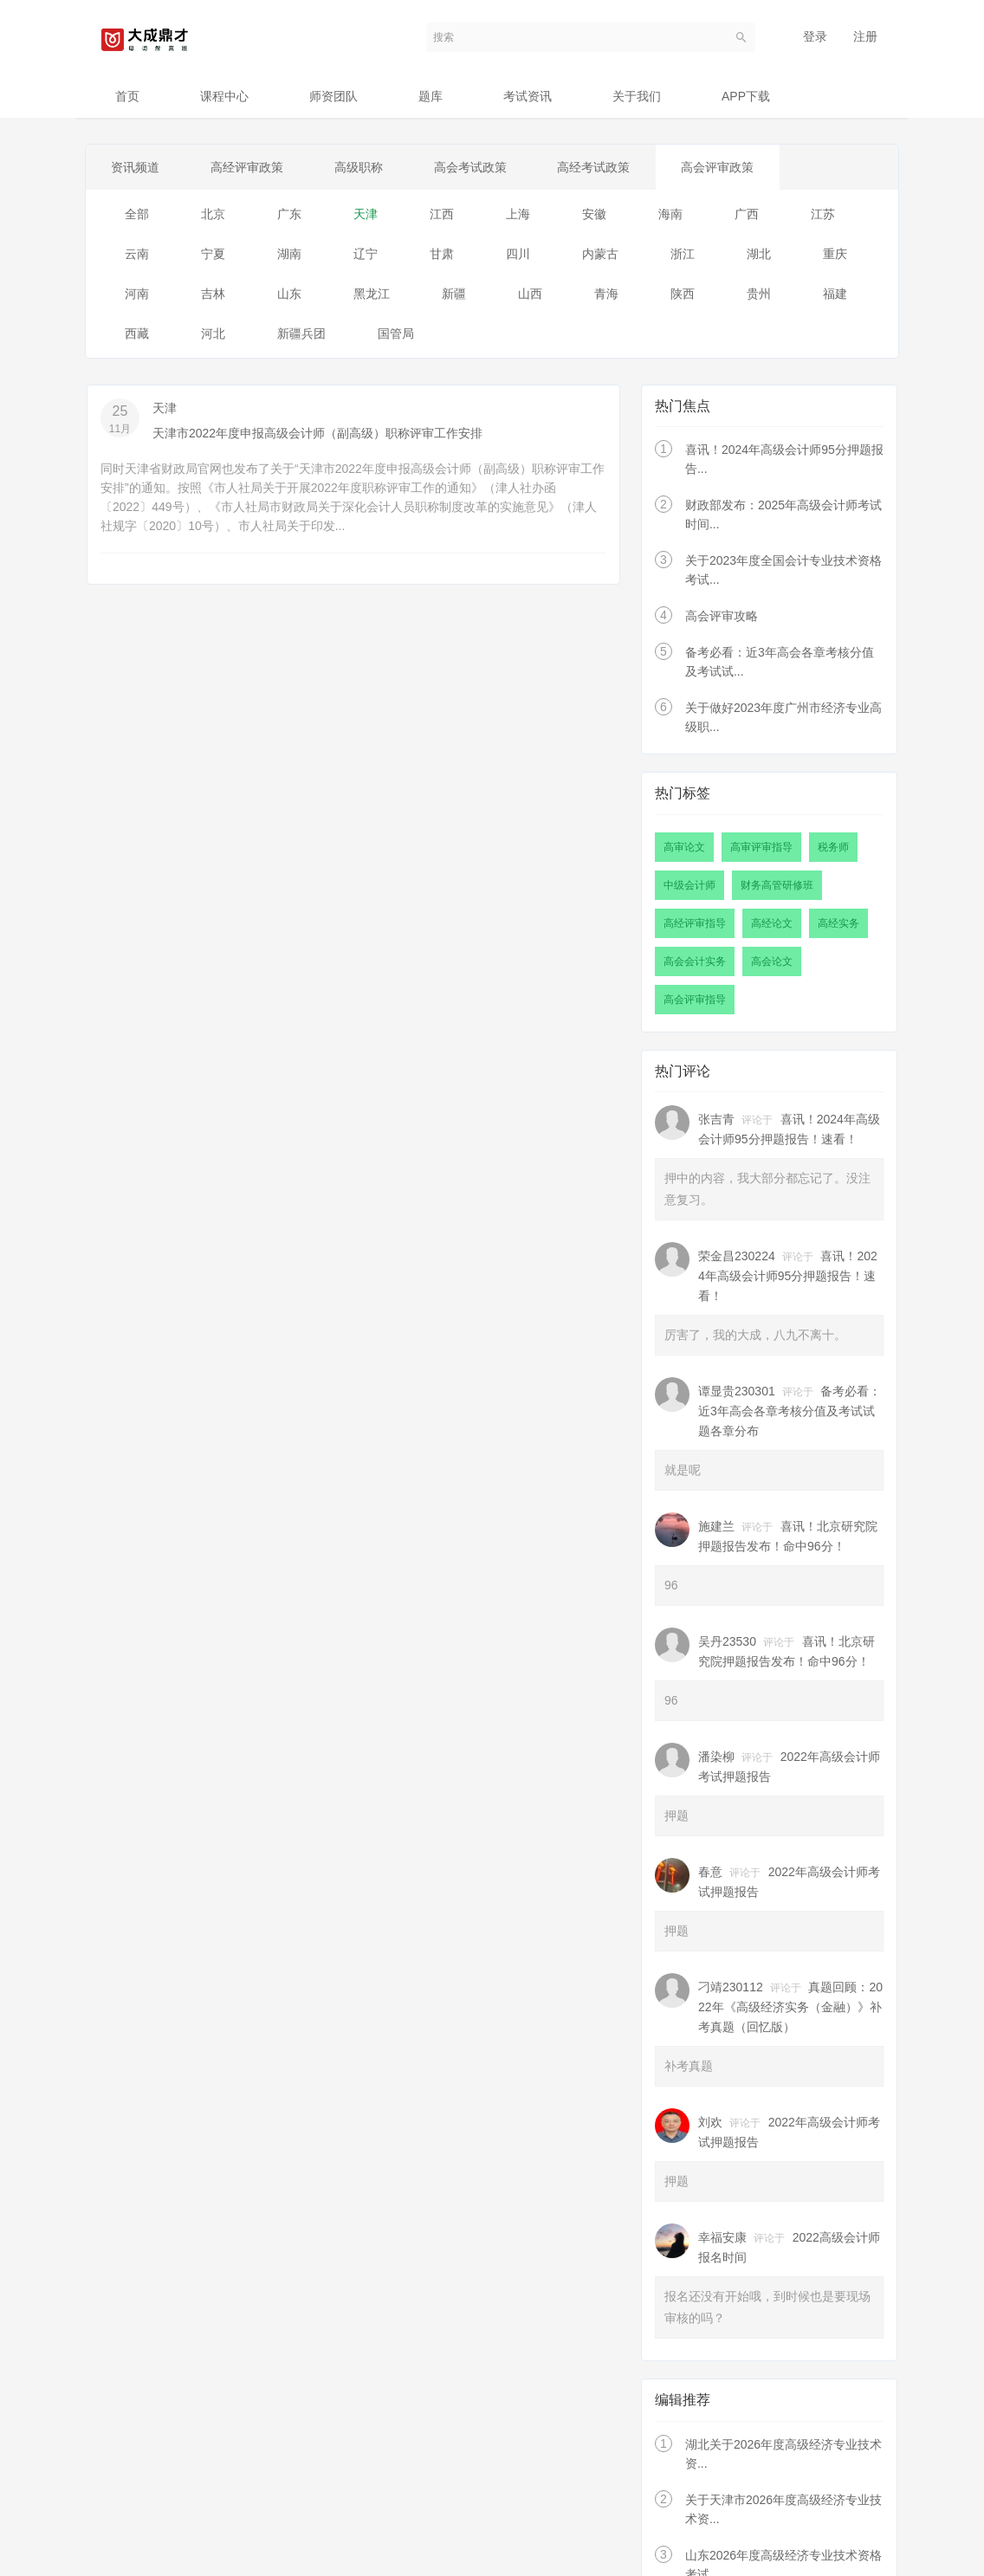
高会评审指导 (695, 1000)
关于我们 (636, 96)
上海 (518, 214)
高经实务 (838, 923)
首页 (127, 96)
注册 (865, 36)
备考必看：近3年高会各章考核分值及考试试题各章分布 (789, 1412)
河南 (137, 294)
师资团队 (333, 96)
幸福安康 (722, 2238)
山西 (530, 294)
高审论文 (684, 847)
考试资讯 (527, 96)
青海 (606, 294)
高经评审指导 (695, 923)
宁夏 (213, 254)
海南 (670, 214)
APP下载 (746, 96)
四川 (518, 254)
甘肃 (442, 254)
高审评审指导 (761, 847)
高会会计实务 (695, 961)
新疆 (454, 294)
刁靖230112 (730, 1988)
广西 (747, 214)
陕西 (682, 294)
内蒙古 (600, 254)
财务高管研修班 (777, 885)
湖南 (289, 254)
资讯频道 (136, 167)
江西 (442, 214)
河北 (213, 333)
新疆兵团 (301, 333)
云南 (137, 254)
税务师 (833, 847)
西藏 (137, 333)
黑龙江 (371, 294)
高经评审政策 (248, 167)
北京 (213, 214)
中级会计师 (689, 885)
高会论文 (772, 961)
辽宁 (365, 254)
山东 (289, 294)
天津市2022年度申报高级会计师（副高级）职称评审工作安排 (317, 433)
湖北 (759, 254)
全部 (137, 214)
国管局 (396, 333)
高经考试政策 (598, 167)
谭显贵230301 (736, 1392)
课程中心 (224, 96)
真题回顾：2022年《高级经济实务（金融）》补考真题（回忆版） (790, 2008)
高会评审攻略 (721, 617)
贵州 (759, 294)
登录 (815, 36)
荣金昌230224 (736, 1257)
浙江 (682, 254)
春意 (710, 1873)
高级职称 (361, 167)
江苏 (823, 214)
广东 (289, 214)
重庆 (835, 254)
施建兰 (716, 1527)
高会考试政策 (473, 167)
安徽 (594, 214)
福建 (835, 294)
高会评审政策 (723, 167)
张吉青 (716, 1120)
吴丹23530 (727, 1642)
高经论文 (772, 923)
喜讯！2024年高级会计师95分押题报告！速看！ (787, 1277)
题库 (430, 96)
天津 (365, 214)
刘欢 (710, 2123)
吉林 (213, 294)
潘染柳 (716, 1757)
